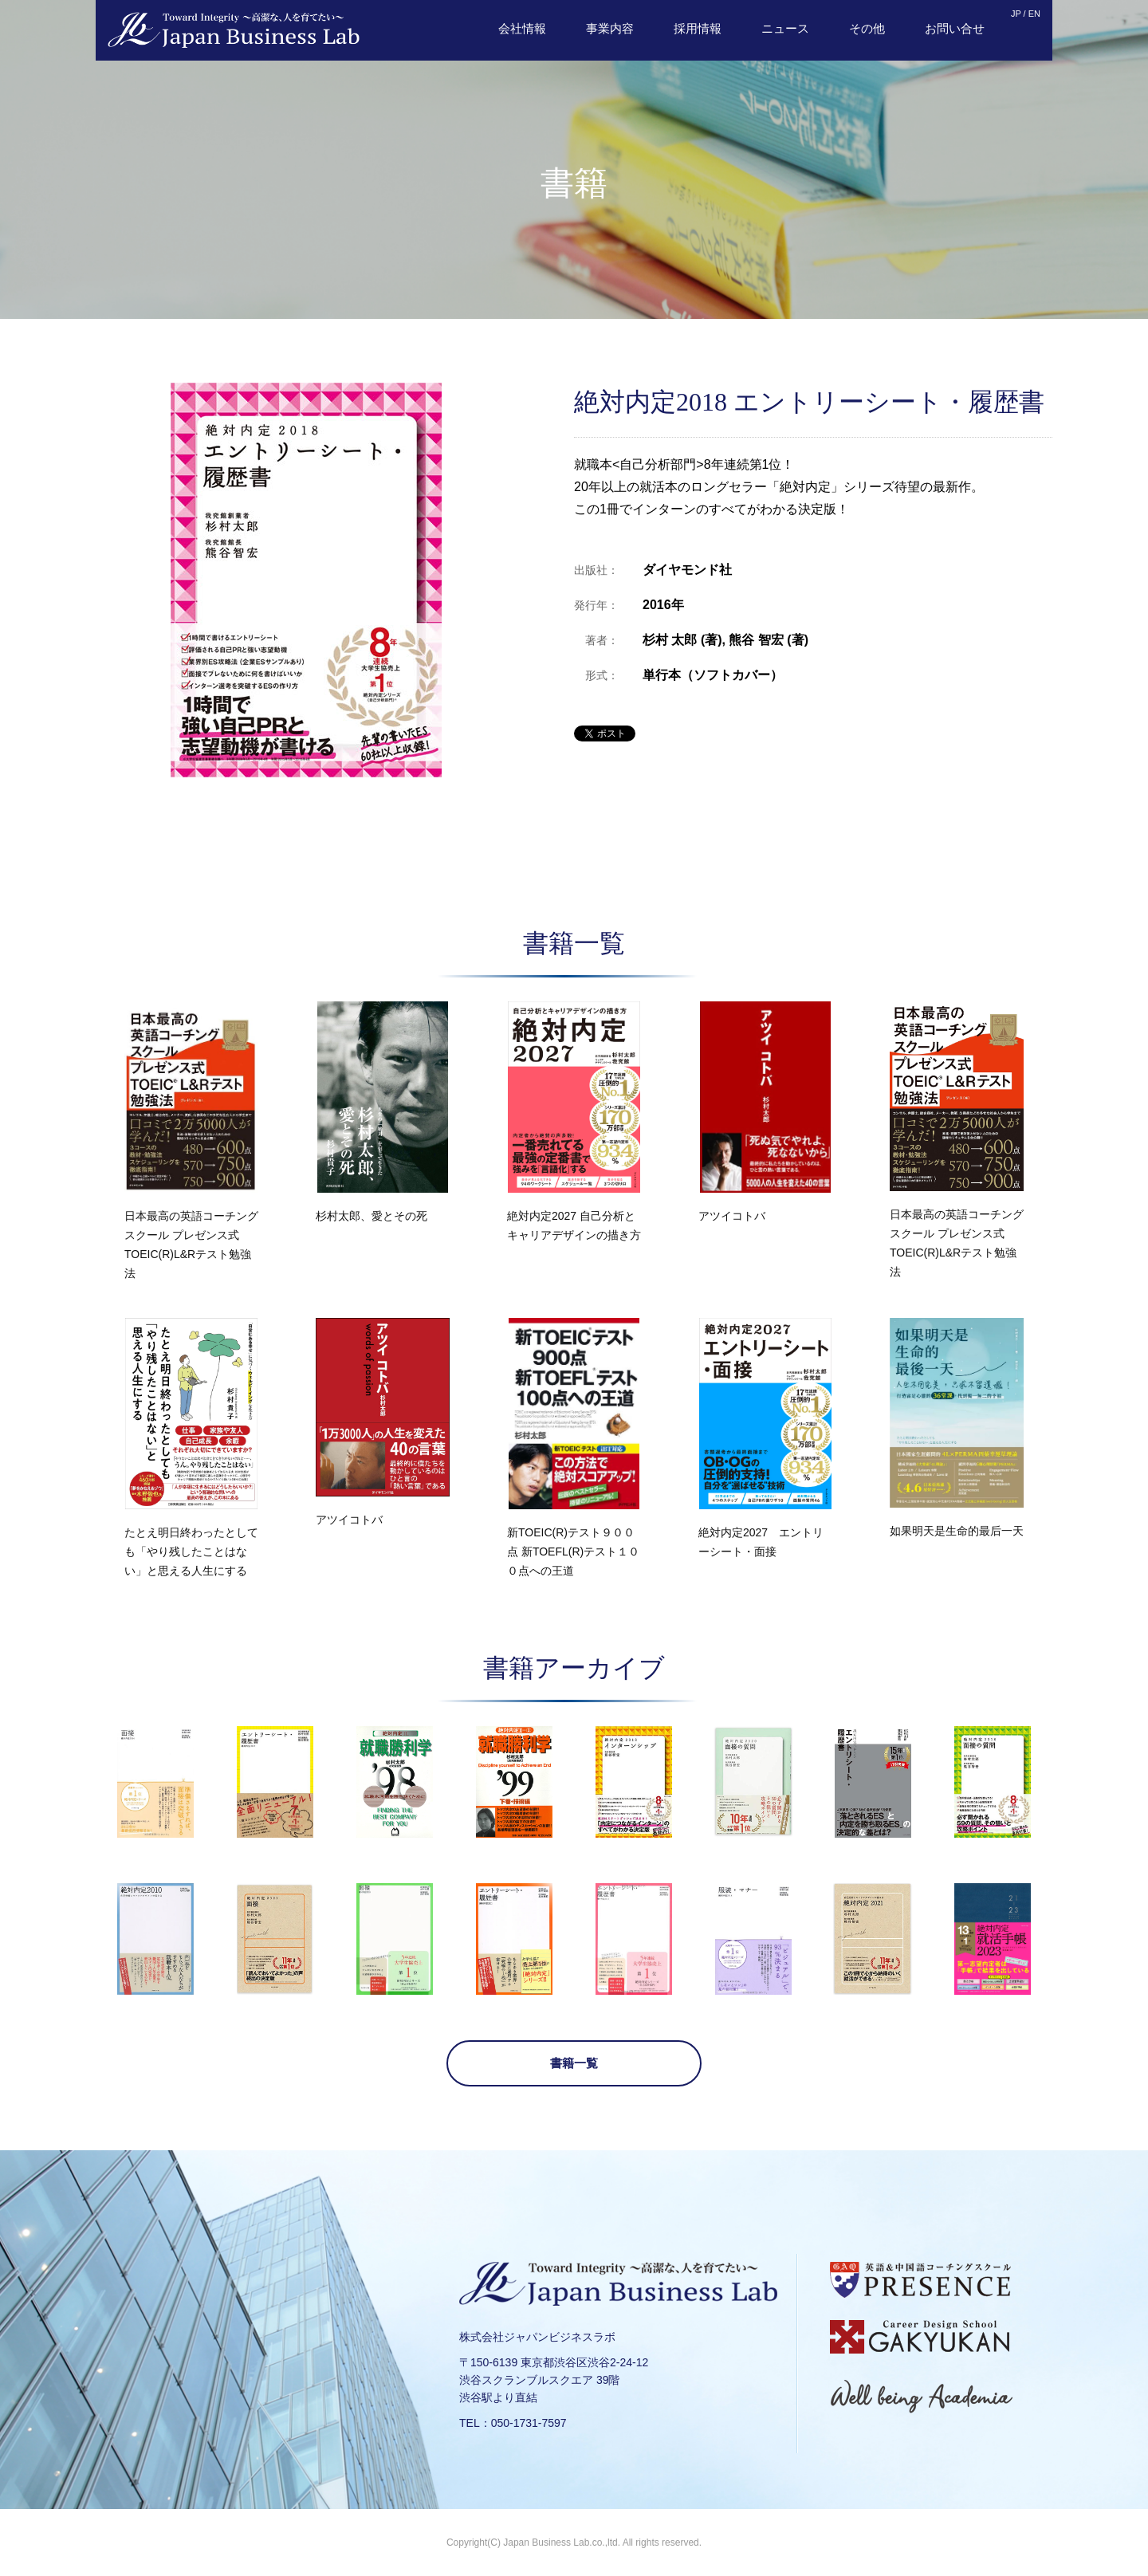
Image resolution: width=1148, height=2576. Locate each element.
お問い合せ (955, 28)
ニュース (785, 28)
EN (1034, 13)
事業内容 (610, 28)
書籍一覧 (574, 2063)
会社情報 (522, 28)
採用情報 (697, 28)
